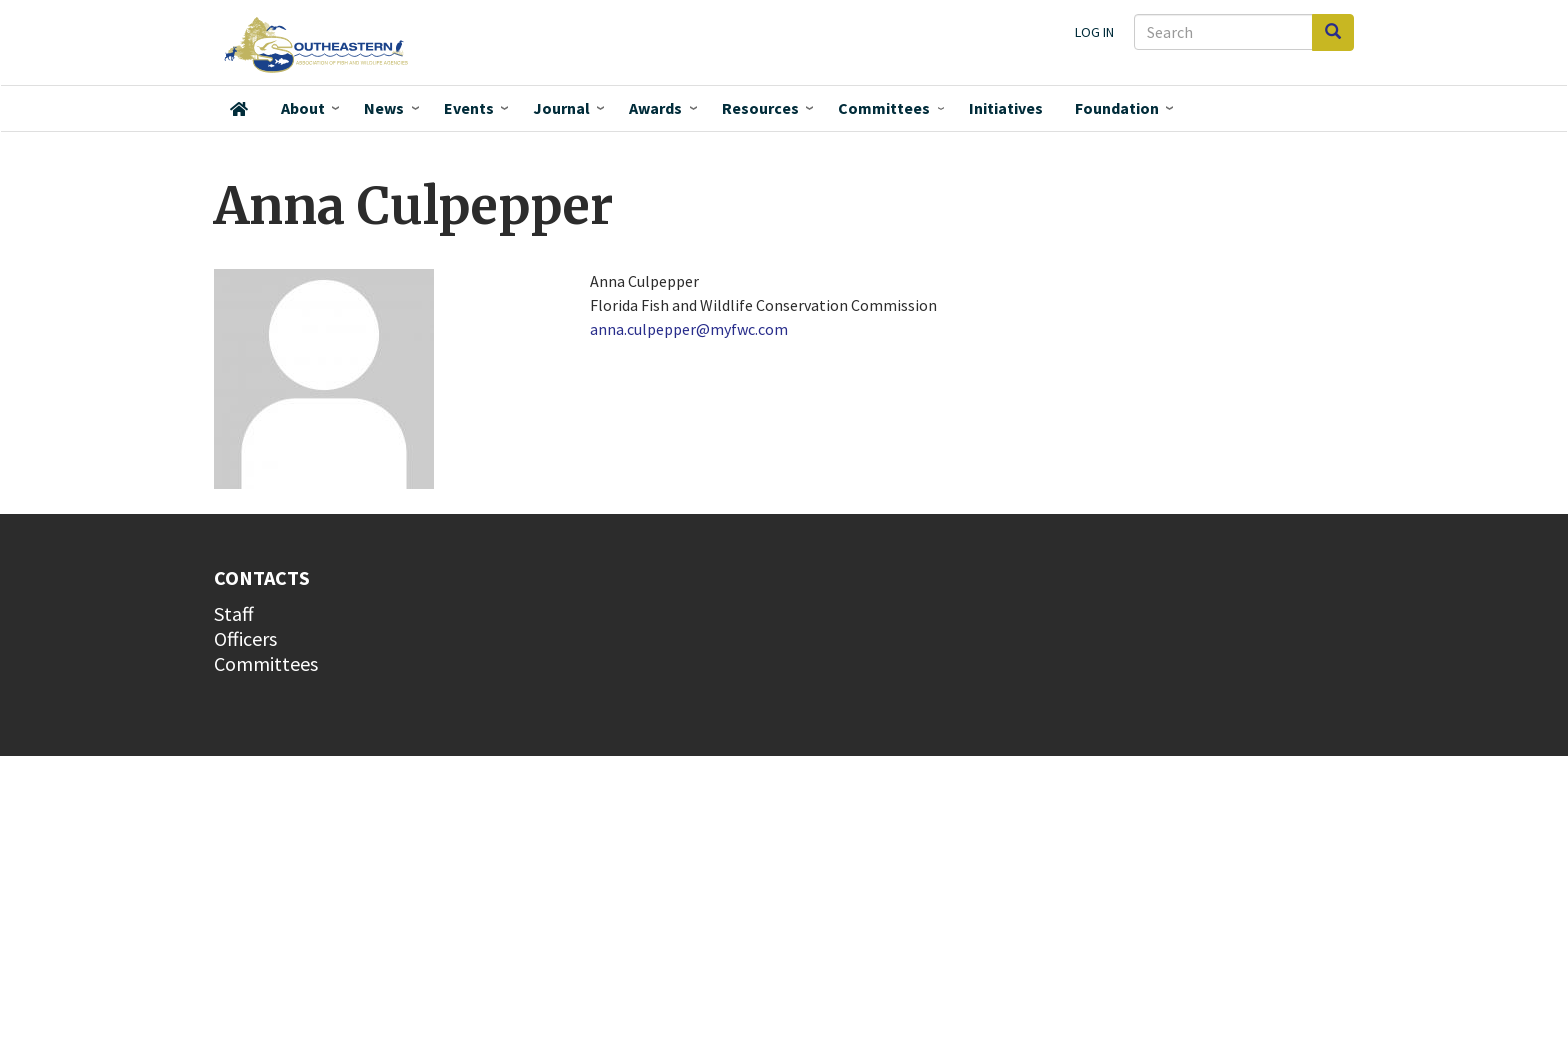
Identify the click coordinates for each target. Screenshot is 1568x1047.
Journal (561, 108)
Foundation (1117, 108)
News (384, 108)
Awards (655, 108)
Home (239, 109)
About (303, 108)
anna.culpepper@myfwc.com (689, 329)
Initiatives (1006, 108)
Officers (245, 638)
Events (469, 108)
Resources (760, 108)
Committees (884, 108)
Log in (1094, 32)
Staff (234, 613)
